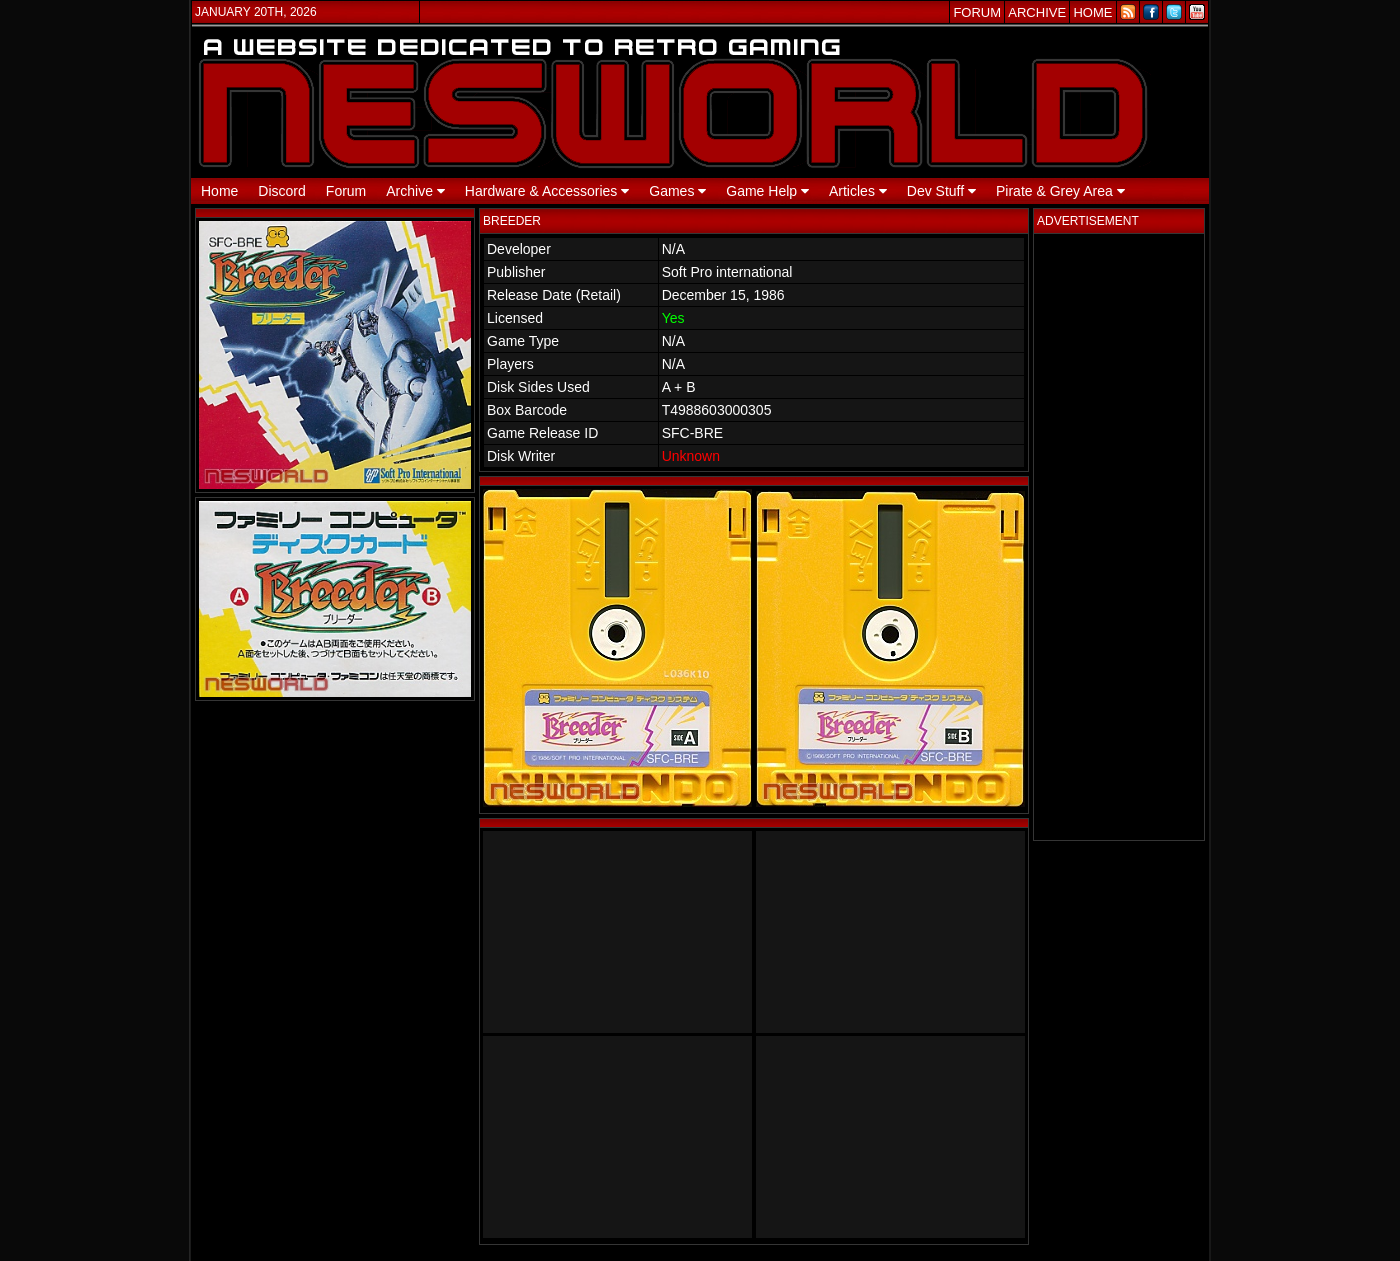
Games (677, 191)
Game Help (767, 191)
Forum (346, 191)
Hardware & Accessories (547, 191)
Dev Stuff (941, 191)
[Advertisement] (1119, 537)
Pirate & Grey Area (1060, 191)
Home (219, 191)
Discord (281, 191)
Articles (858, 191)
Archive (415, 191)
